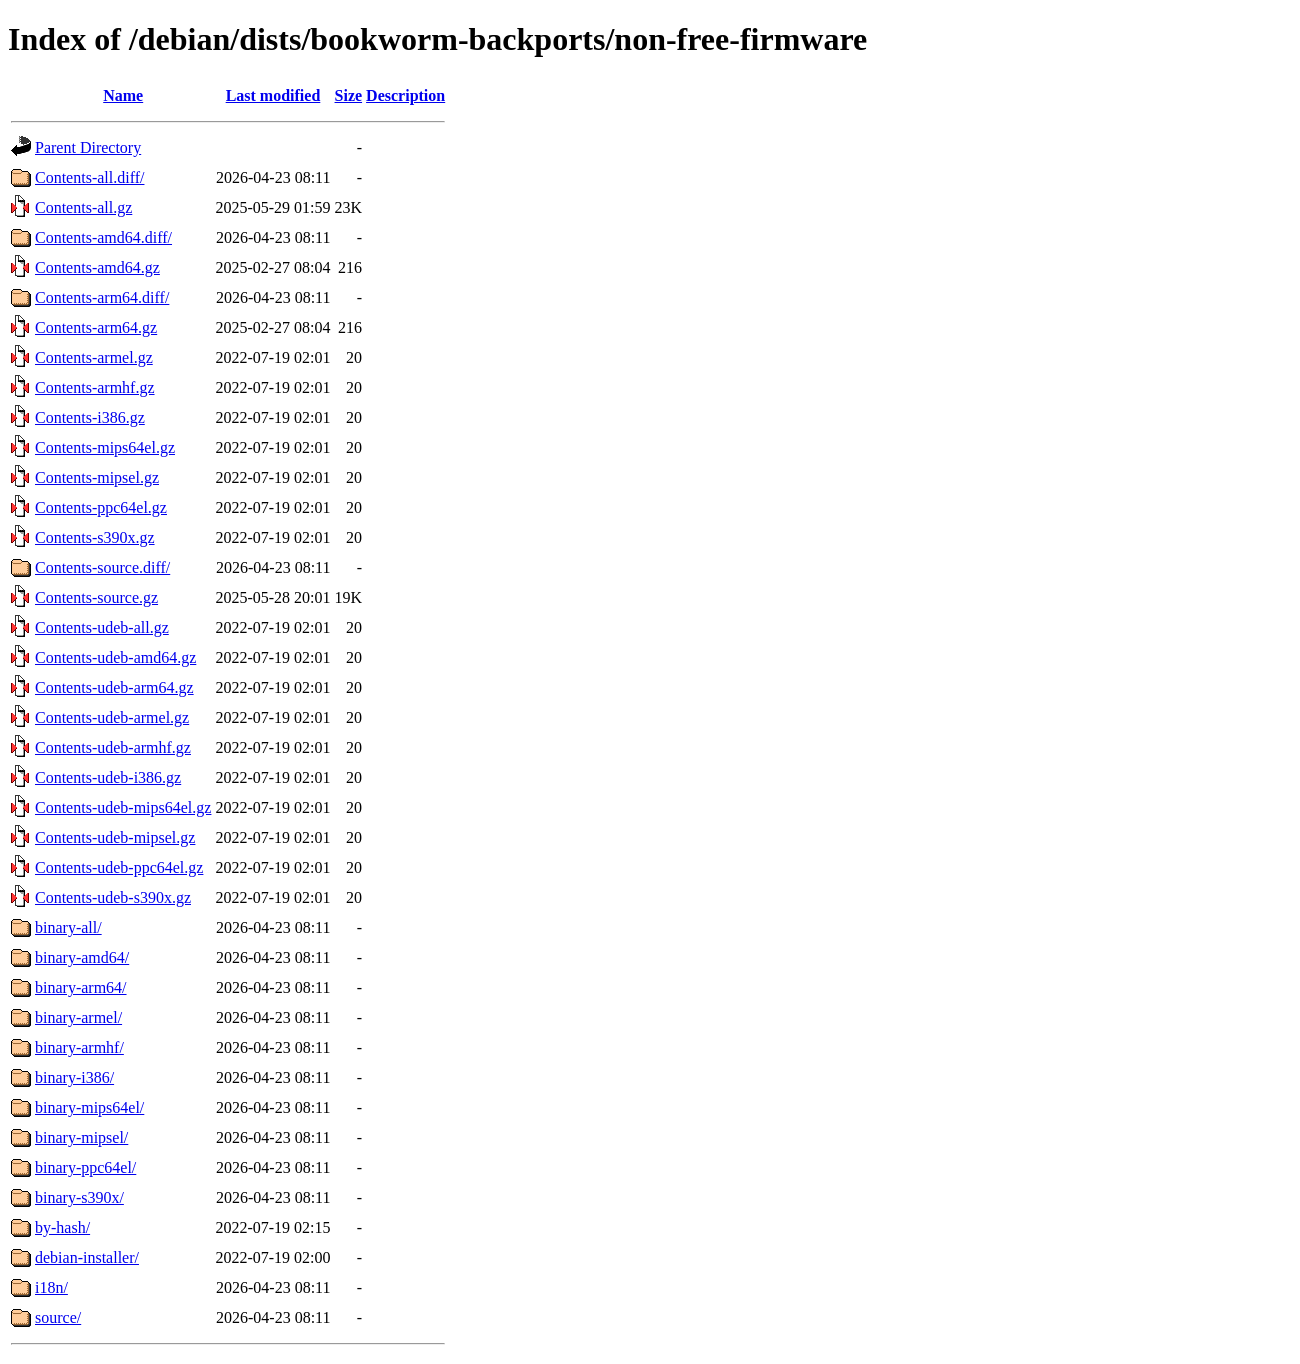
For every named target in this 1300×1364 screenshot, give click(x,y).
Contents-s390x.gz (95, 537)
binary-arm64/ (81, 987)
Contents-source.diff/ (102, 567)
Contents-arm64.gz (96, 327)
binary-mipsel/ (81, 1137)
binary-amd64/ (82, 957)
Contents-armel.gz (94, 357)
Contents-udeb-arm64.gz (114, 687)
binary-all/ (68, 927)
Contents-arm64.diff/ (102, 297)
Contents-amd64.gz (97, 267)
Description (405, 95)
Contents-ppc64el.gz (101, 507)
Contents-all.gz (83, 207)
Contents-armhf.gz (95, 387)
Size (349, 95)
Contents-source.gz (96, 597)
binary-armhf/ (79, 1047)
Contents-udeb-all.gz (102, 627)
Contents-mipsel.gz (97, 477)
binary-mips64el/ (89, 1107)
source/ (58, 1317)
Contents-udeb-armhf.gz (113, 747)
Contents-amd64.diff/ (103, 237)
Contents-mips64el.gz (105, 447)
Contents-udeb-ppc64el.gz (119, 867)
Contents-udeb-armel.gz (112, 717)
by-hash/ (62, 1227)
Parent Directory (88, 147)
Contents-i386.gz (90, 417)
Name (123, 95)
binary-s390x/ (79, 1197)
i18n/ (51, 1287)
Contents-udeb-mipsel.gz (115, 837)
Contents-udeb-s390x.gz (113, 897)
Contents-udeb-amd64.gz (115, 657)
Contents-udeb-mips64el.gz (123, 807)
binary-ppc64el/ (85, 1167)
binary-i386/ (74, 1077)
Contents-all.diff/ (89, 177)
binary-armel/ (78, 1017)
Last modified (273, 95)
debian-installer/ (87, 1257)
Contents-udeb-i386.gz (108, 777)
